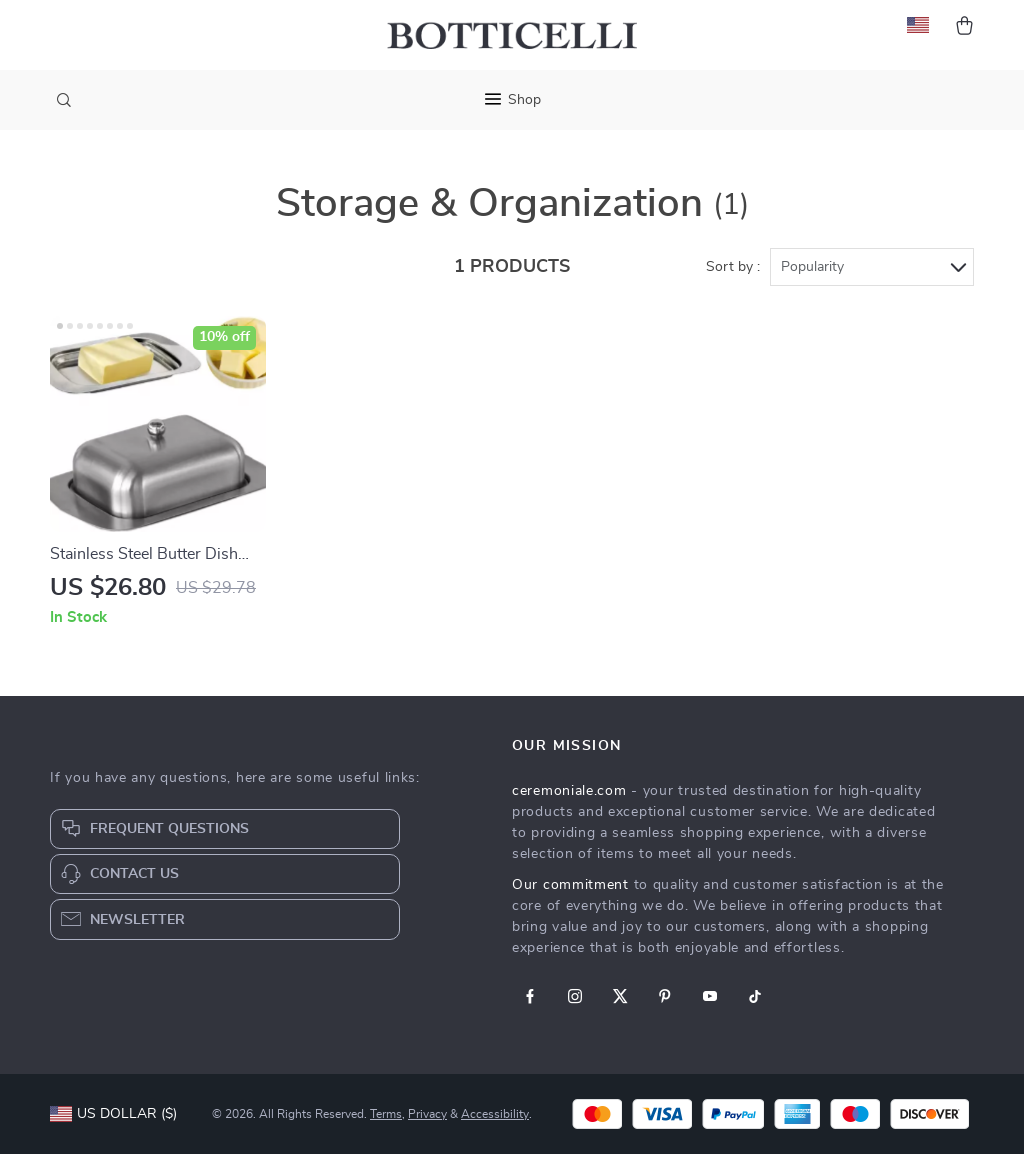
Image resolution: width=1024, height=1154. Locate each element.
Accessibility (495, 1114)
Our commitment (570, 885)
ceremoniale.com (569, 791)
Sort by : (733, 267)
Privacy (427, 1114)
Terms (386, 1114)
